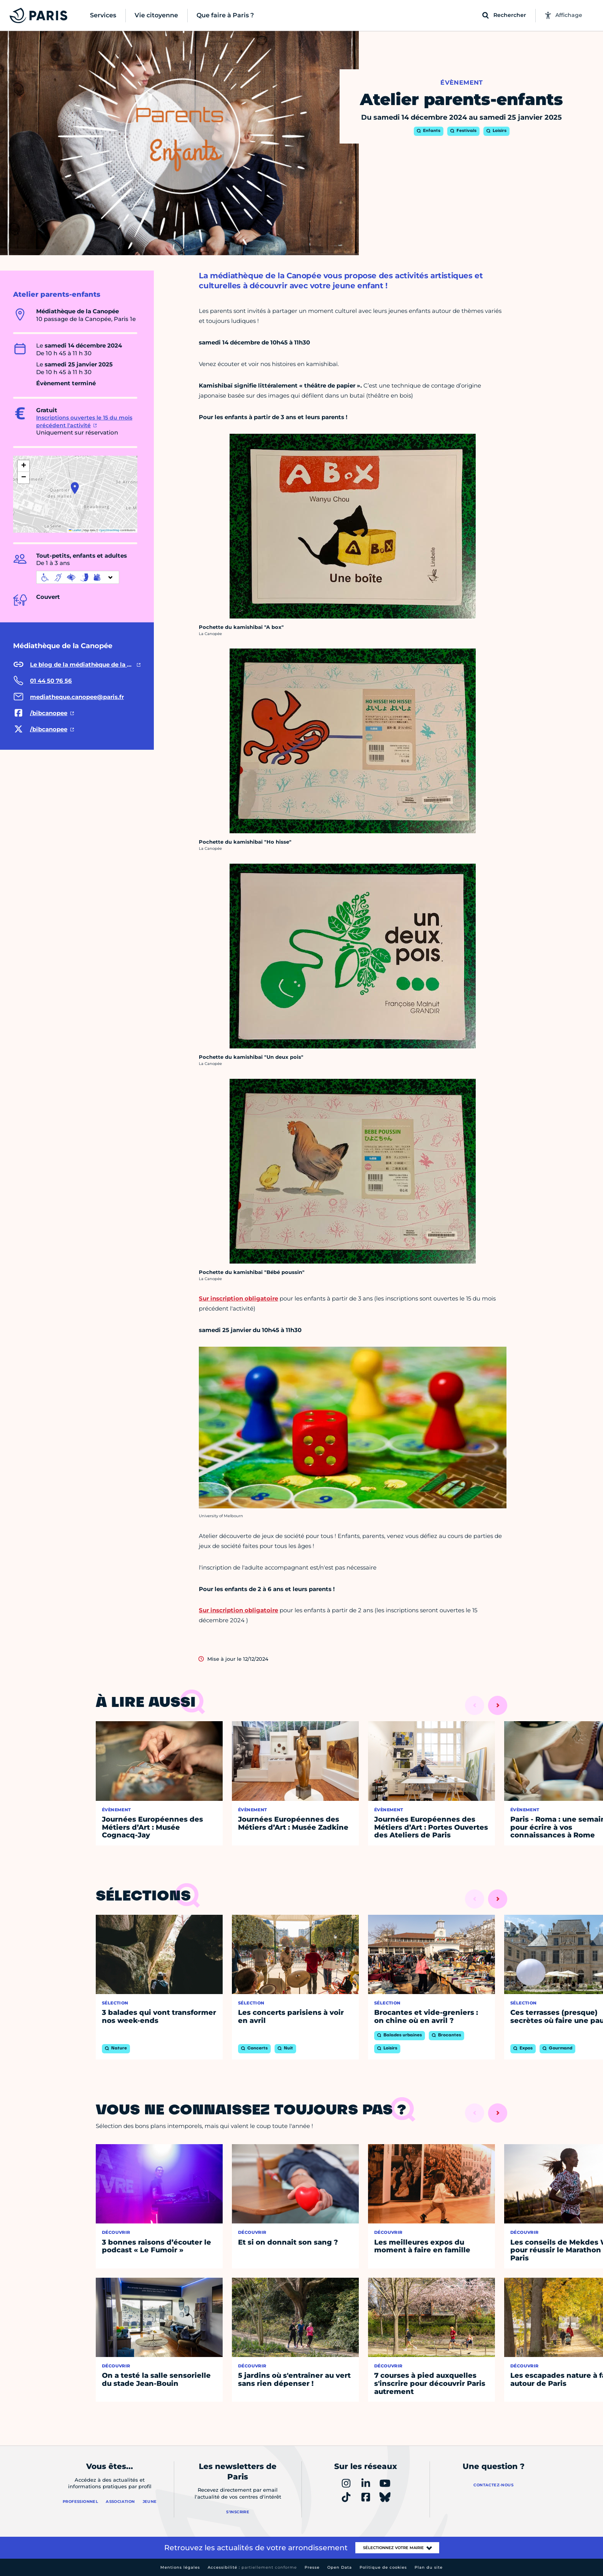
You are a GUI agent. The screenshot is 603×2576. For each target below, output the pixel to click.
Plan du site (429, 2567)
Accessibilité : (252, 2567)
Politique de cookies (383, 2567)
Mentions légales (180, 2567)
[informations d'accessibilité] (77, 577)
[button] (75, 488)
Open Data (339, 2567)
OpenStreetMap (109, 530)
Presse (312, 2567)
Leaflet (75, 530)
